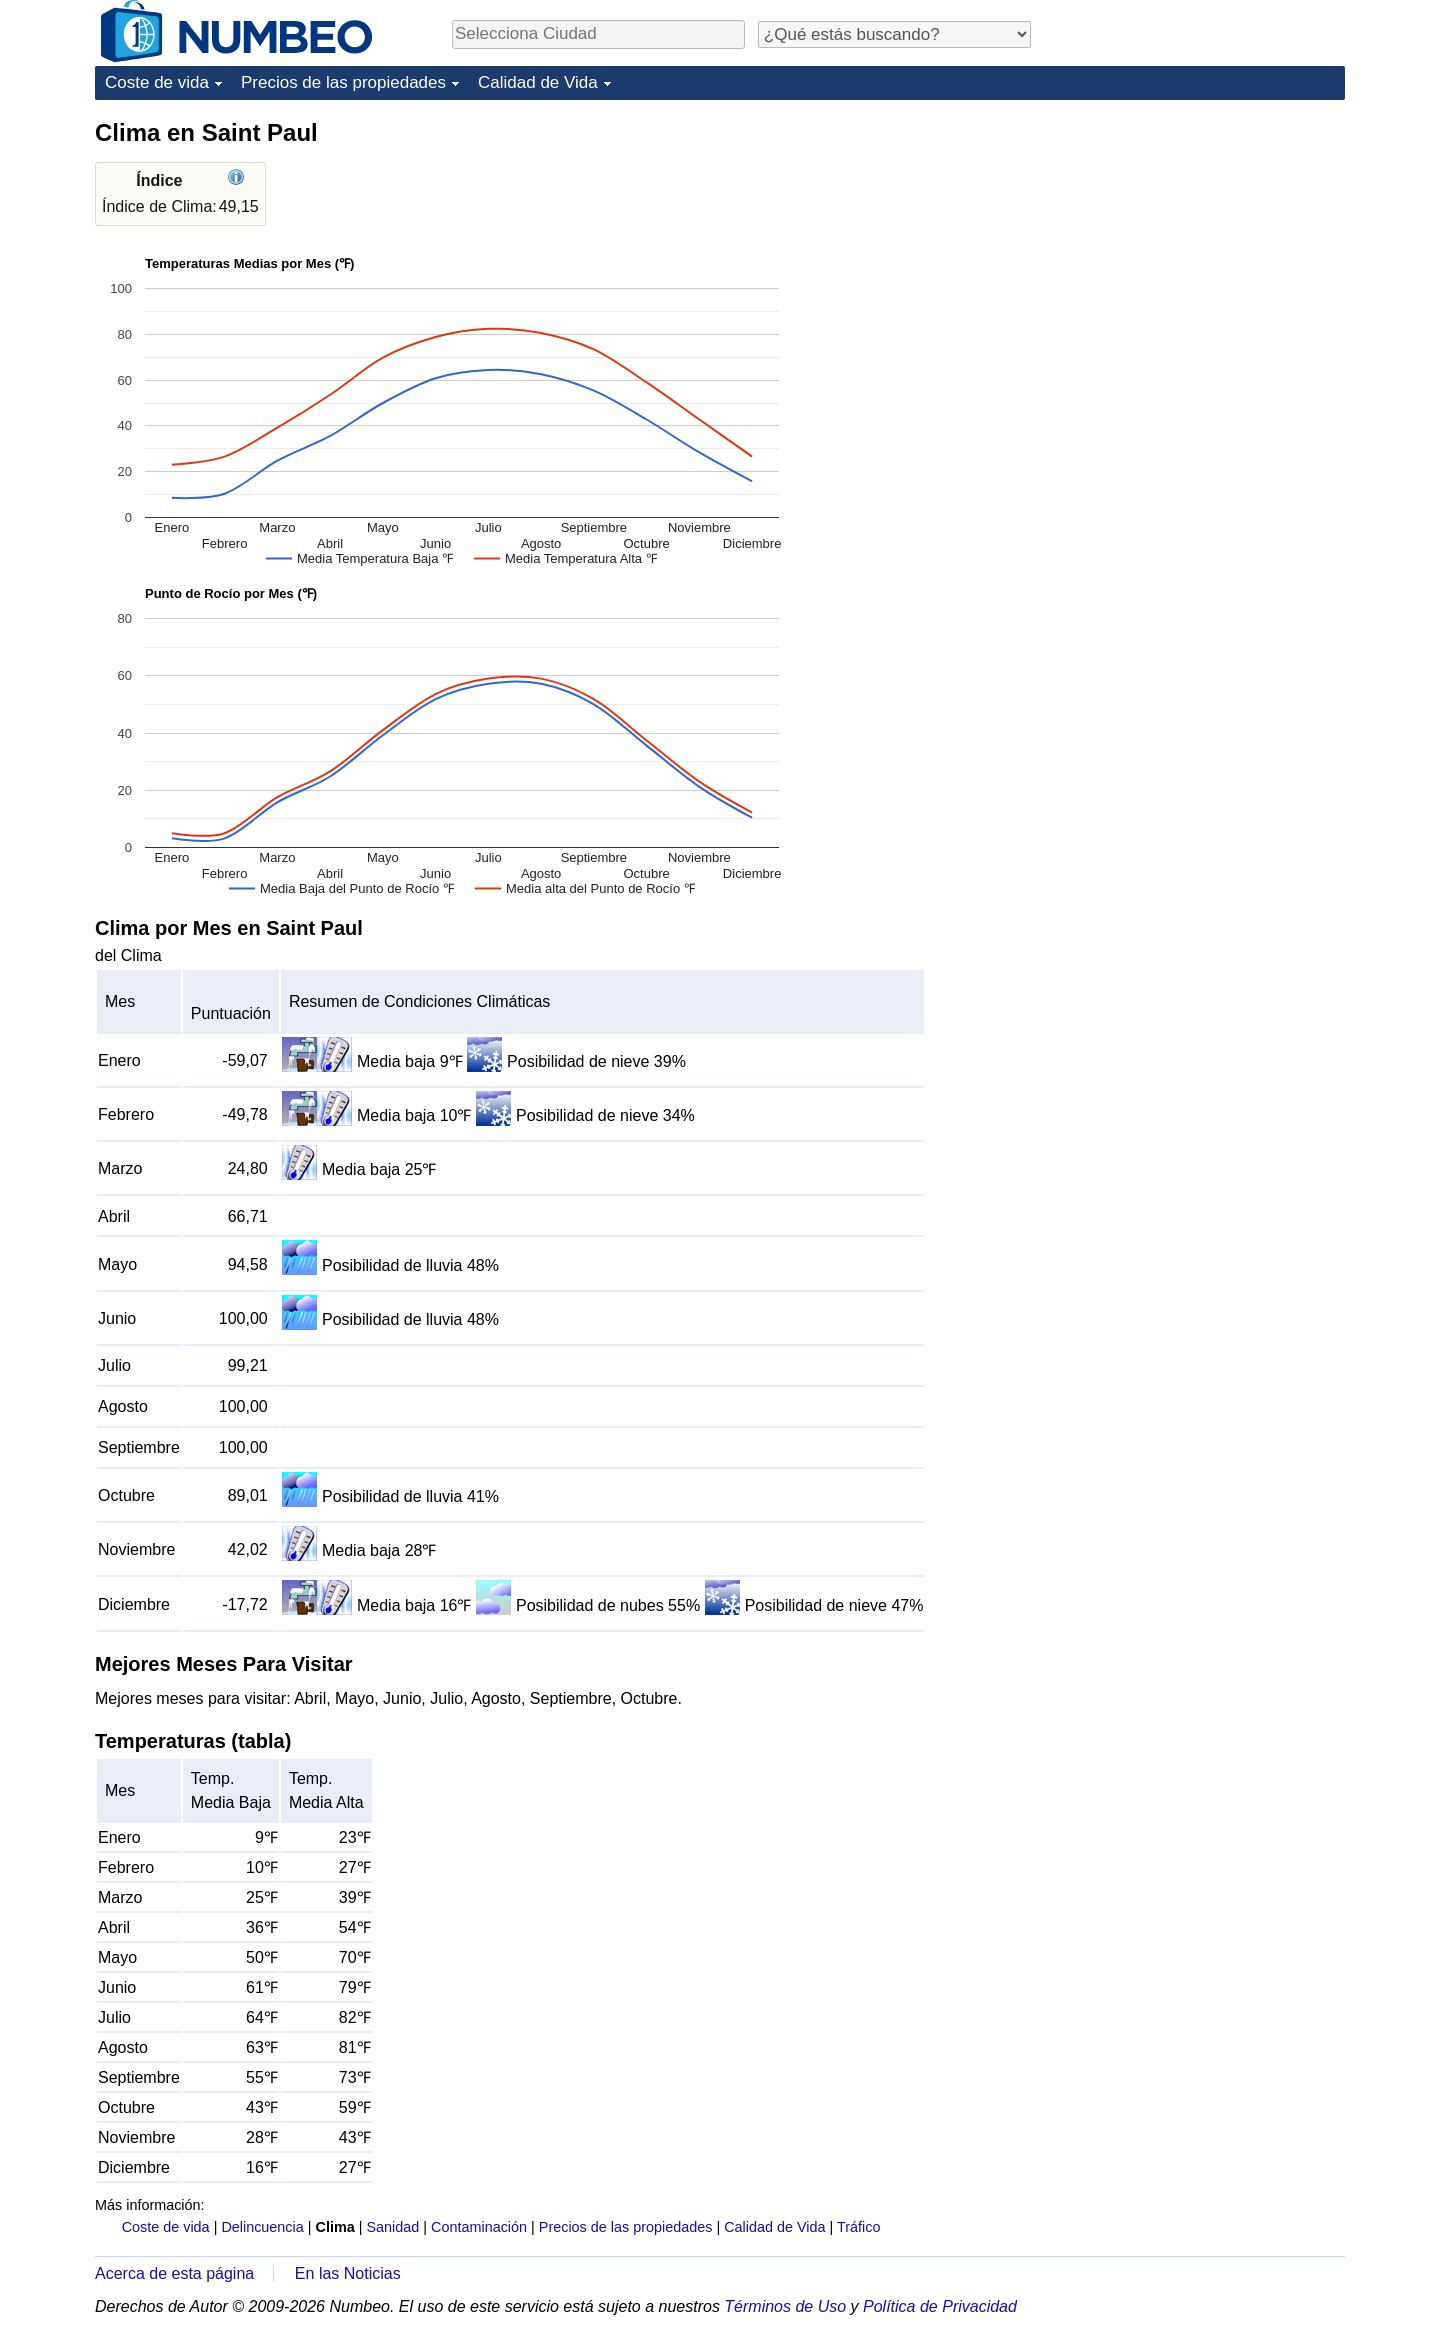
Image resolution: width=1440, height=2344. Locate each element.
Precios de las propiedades (343, 82)
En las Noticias (348, 2273)
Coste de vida (157, 82)
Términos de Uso (785, 2306)
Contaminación (479, 2227)
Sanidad (392, 2227)
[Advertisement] (1195, 242)
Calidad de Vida (538, 82)
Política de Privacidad (940, 2306)
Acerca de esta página (174, 2273)
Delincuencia (262, 2227)
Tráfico (858, 2227)
